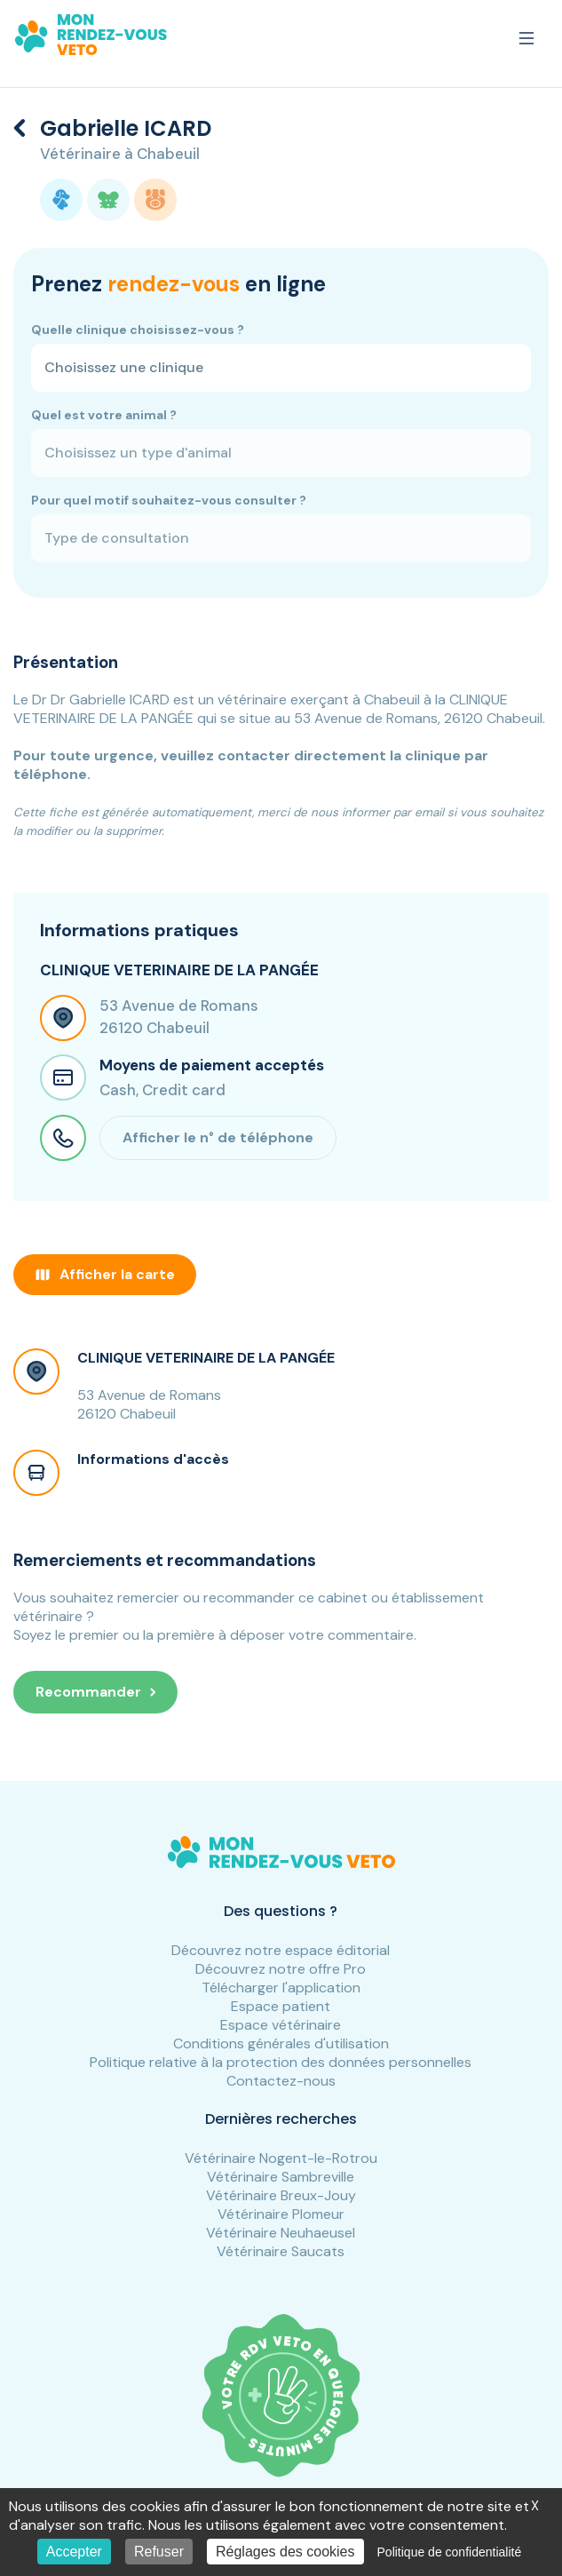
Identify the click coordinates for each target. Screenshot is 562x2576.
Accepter (74, 2551)
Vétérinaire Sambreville (280, 2176)
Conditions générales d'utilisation (281, 2043)
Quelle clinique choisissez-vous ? (137, 330)
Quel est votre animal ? (104, 415)
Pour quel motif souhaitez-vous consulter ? (168, 500)
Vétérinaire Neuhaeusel (280, 2232)
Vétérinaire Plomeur (281, 2214)
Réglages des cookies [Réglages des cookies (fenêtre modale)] (285, 2551)
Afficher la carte (105, 1274)
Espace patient (280, 2006)
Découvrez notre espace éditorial (280, 1950)
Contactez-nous (281, 2080)
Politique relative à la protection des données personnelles (280, 2062)
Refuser (159, 2551)
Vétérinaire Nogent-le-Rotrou (281, 2158)
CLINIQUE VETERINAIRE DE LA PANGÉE (206, 1357)
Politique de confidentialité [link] (449, 2552)
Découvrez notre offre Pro (280, 1969)
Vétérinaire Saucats (280, 2251)
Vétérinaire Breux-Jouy (281, 2195)
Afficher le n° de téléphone (218, 1137)
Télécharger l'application (281, 1987)
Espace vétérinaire (280, 2024)
